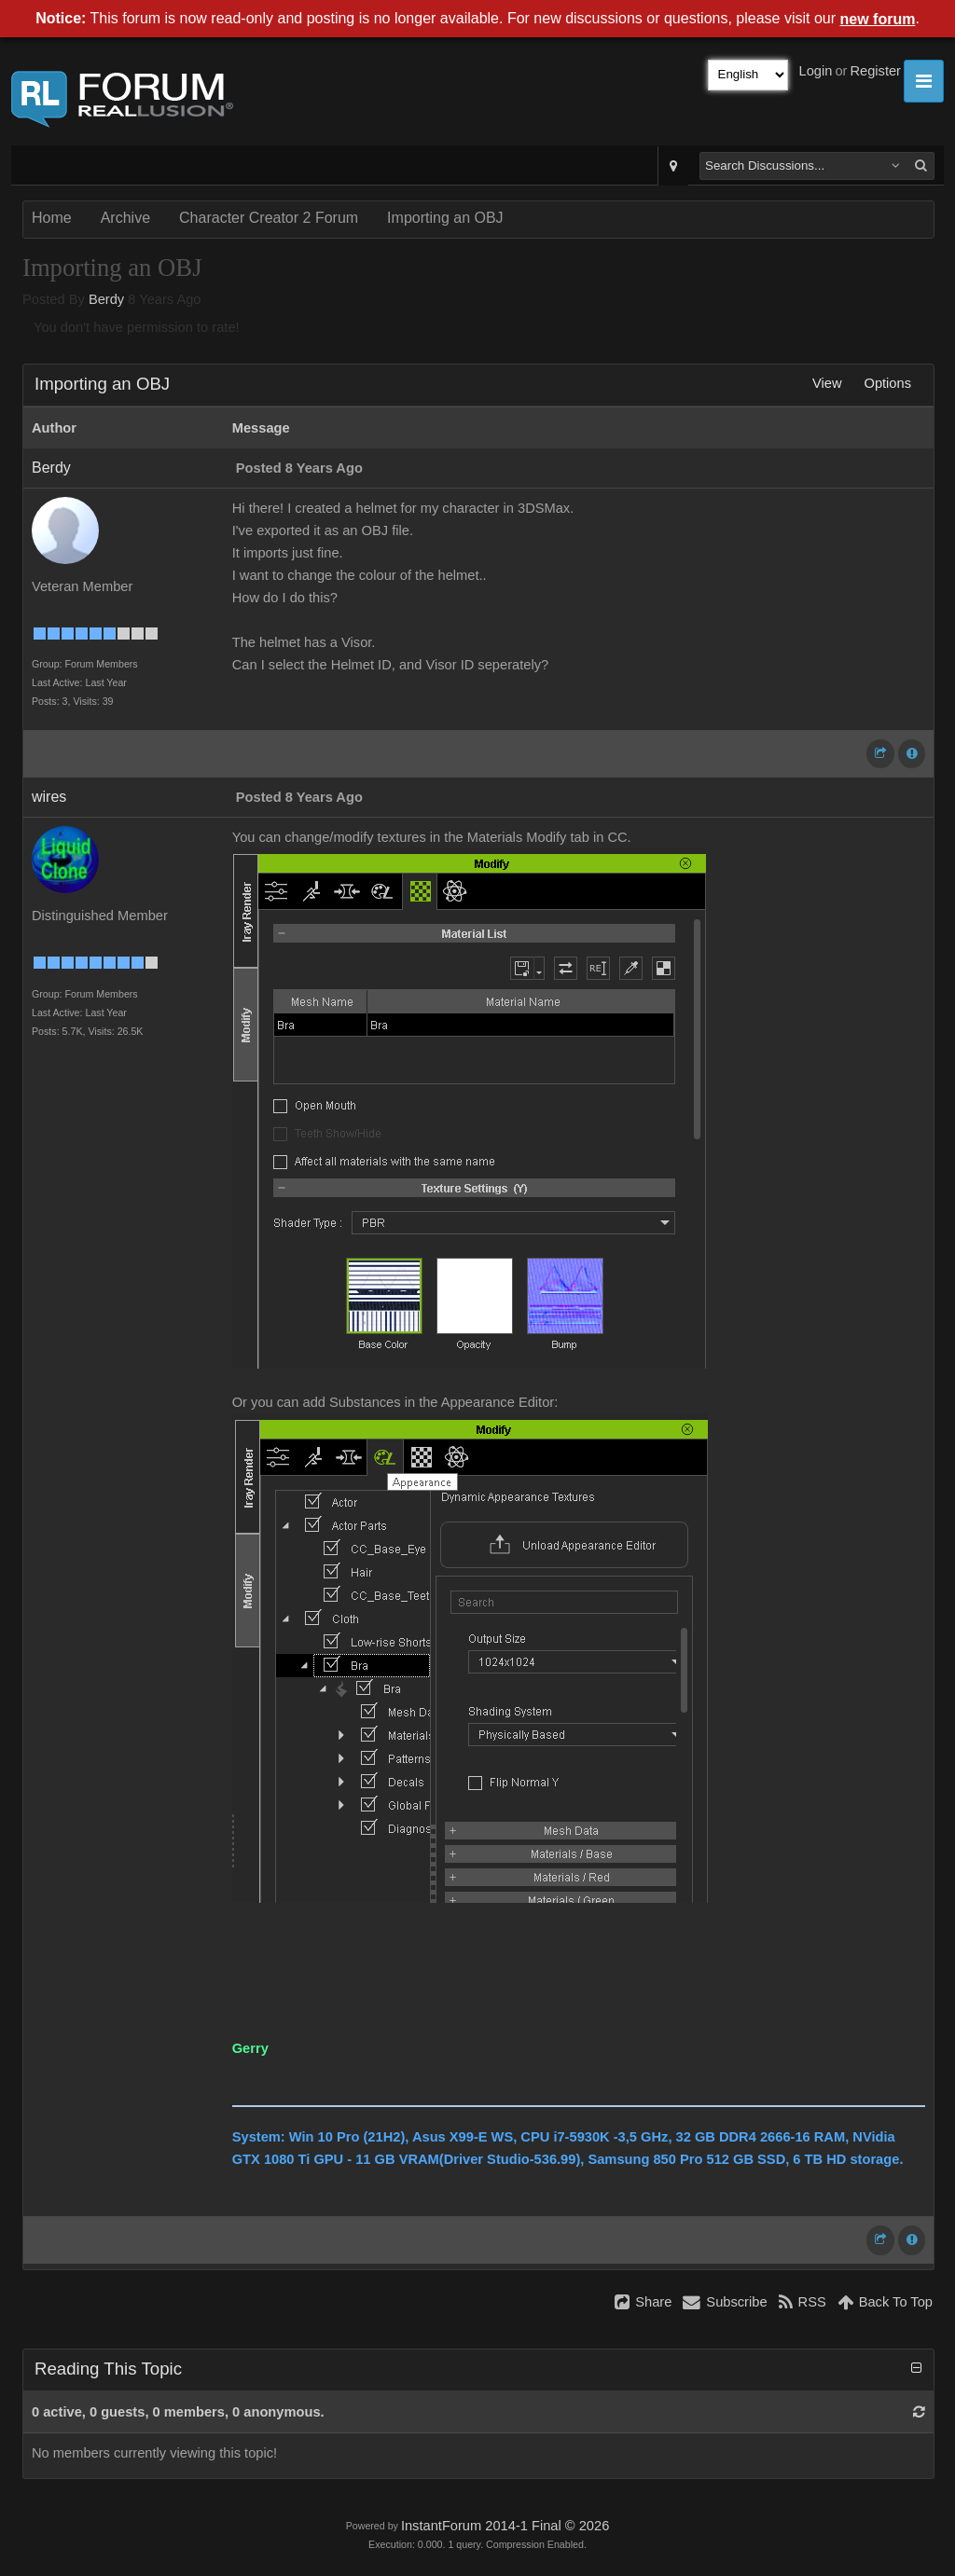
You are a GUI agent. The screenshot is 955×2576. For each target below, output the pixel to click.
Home (52, 218)
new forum (878, 19)
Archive (125, 218)
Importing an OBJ (445, 218)
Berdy (106, 299)
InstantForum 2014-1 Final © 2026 (505, 2525)
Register (875, 70)
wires (49, 797)
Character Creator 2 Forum (268, 218)
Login (816, 70)
